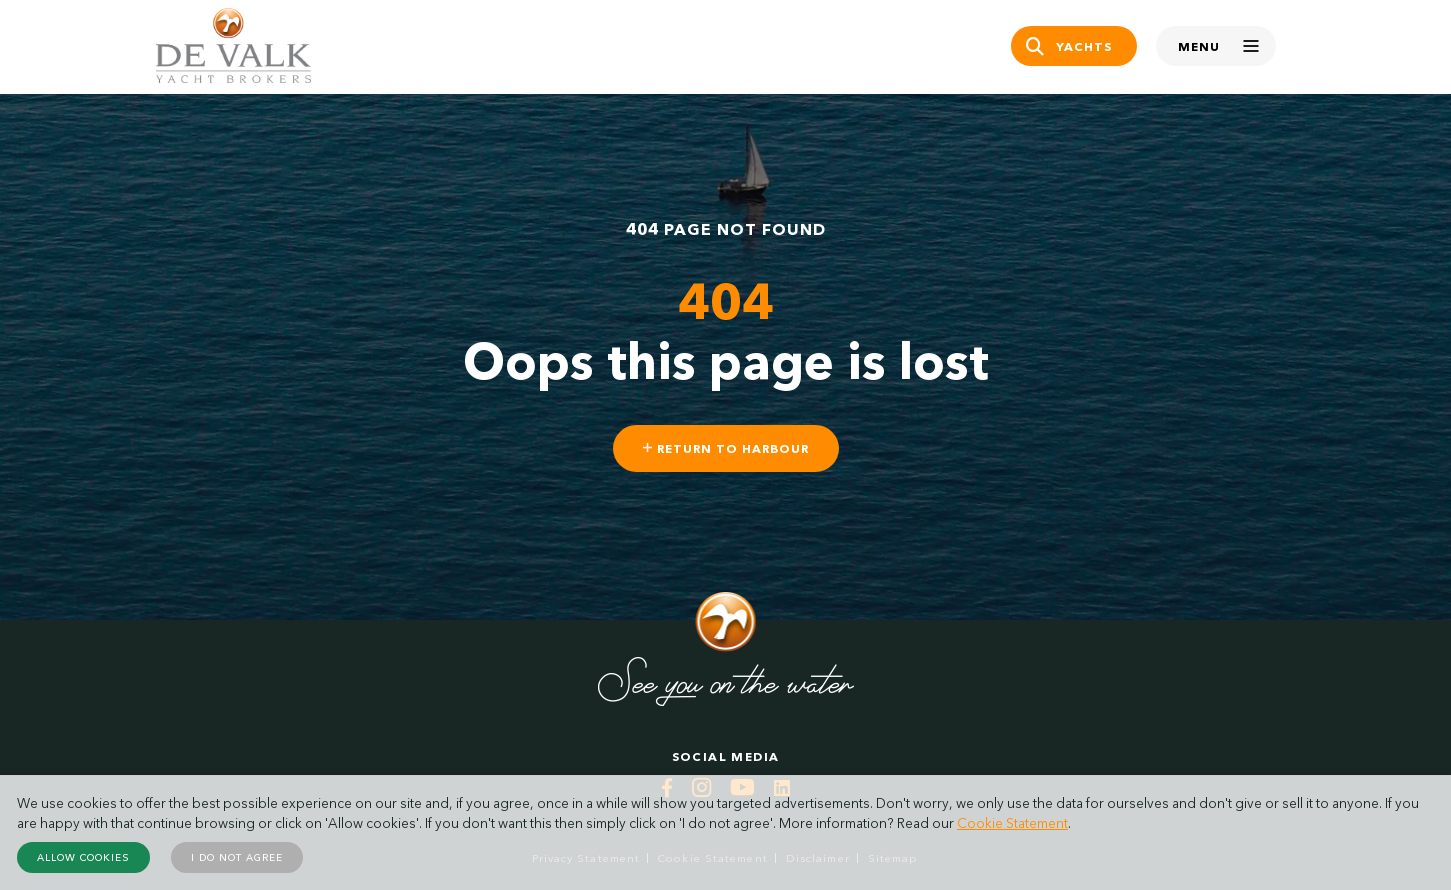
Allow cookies (83, 857)
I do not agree (237, 857)
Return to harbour (726, 448)
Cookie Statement (1012, 823)
